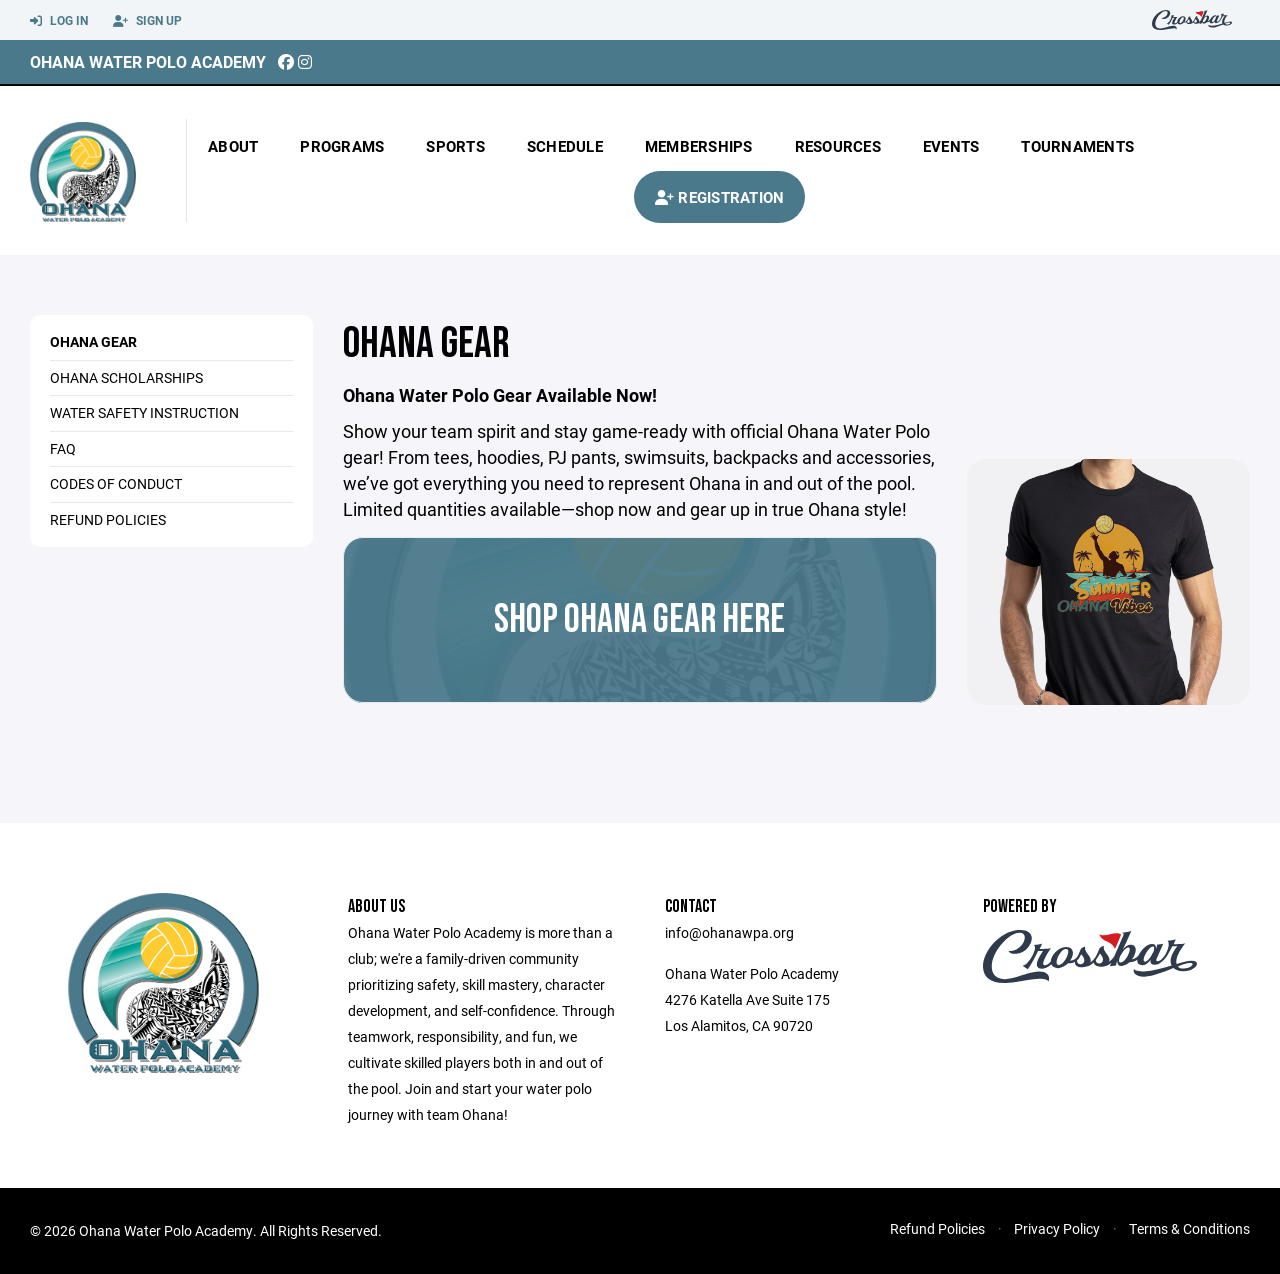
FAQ (63, 448)
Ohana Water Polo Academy (148, 61)
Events (951, 146)
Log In (59, 21)
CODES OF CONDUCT (116, 483)
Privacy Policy (1057, 1228)
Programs (342, 146)
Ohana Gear (93, 341)
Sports (455, 146)
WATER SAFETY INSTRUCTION (144, 412)
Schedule (565, 146)
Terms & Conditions (1189, 1228)
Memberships (699, 146)
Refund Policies (937, 1228)
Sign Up (147, 21)
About (233, 146)
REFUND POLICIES (108, 519)
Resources (838, 146)
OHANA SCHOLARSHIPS (126, 377)
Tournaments (1077, 146)
